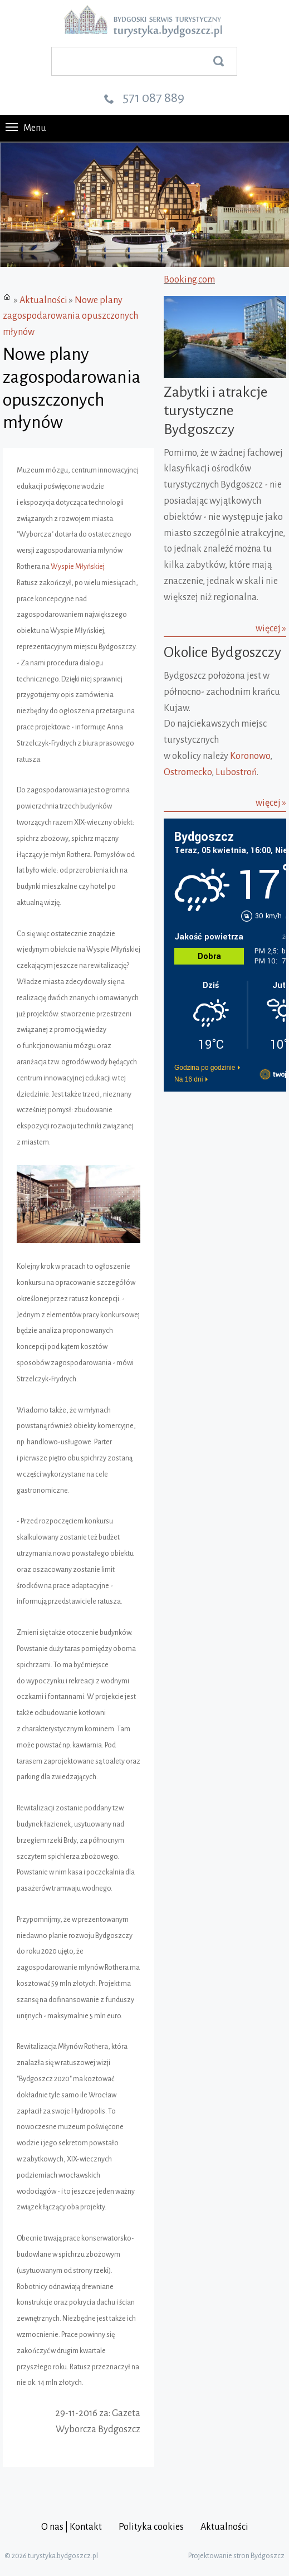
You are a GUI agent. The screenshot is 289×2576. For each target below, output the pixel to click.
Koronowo (250, 756)
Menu (26, 128)
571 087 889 (153, 97)
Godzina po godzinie (204, 1068)
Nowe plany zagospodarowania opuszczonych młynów (70, 316)
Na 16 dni (188, 1079)
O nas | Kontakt (71, 2527)
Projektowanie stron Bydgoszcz (236, 2556)
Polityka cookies (151, 2527)
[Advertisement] (226, 1151)
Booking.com (189, 280)
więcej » (271, 629)
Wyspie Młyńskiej (77, 567)
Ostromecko (188, 772)
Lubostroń (236, 772)
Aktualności (43, 300)
